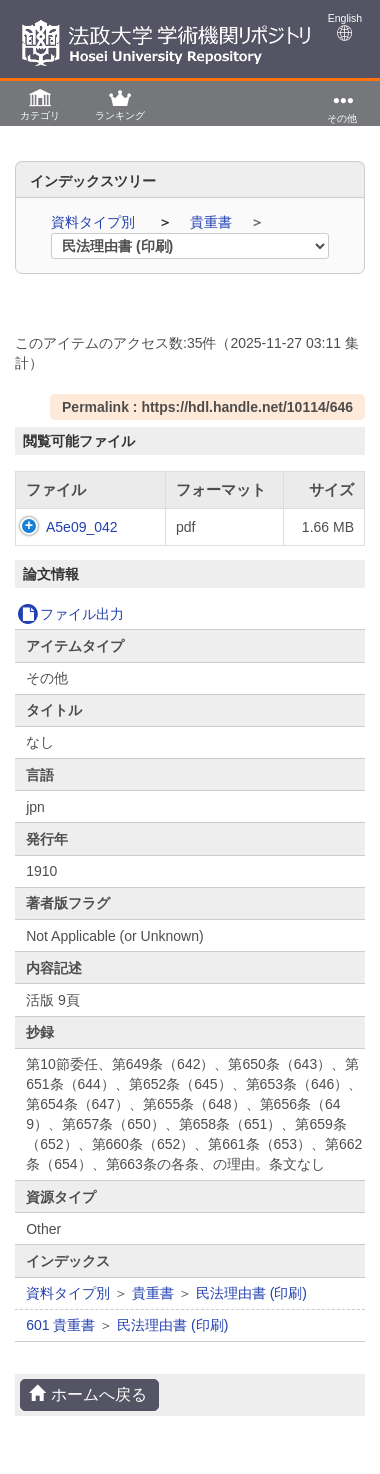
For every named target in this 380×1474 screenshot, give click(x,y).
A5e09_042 (82, 527)
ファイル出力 (70, 614)
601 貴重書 (60, 1325)
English (345, 26)
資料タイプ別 (95, 222)
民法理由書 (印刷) (251, 1293)
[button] (40, 103)
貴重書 (213, 222)
